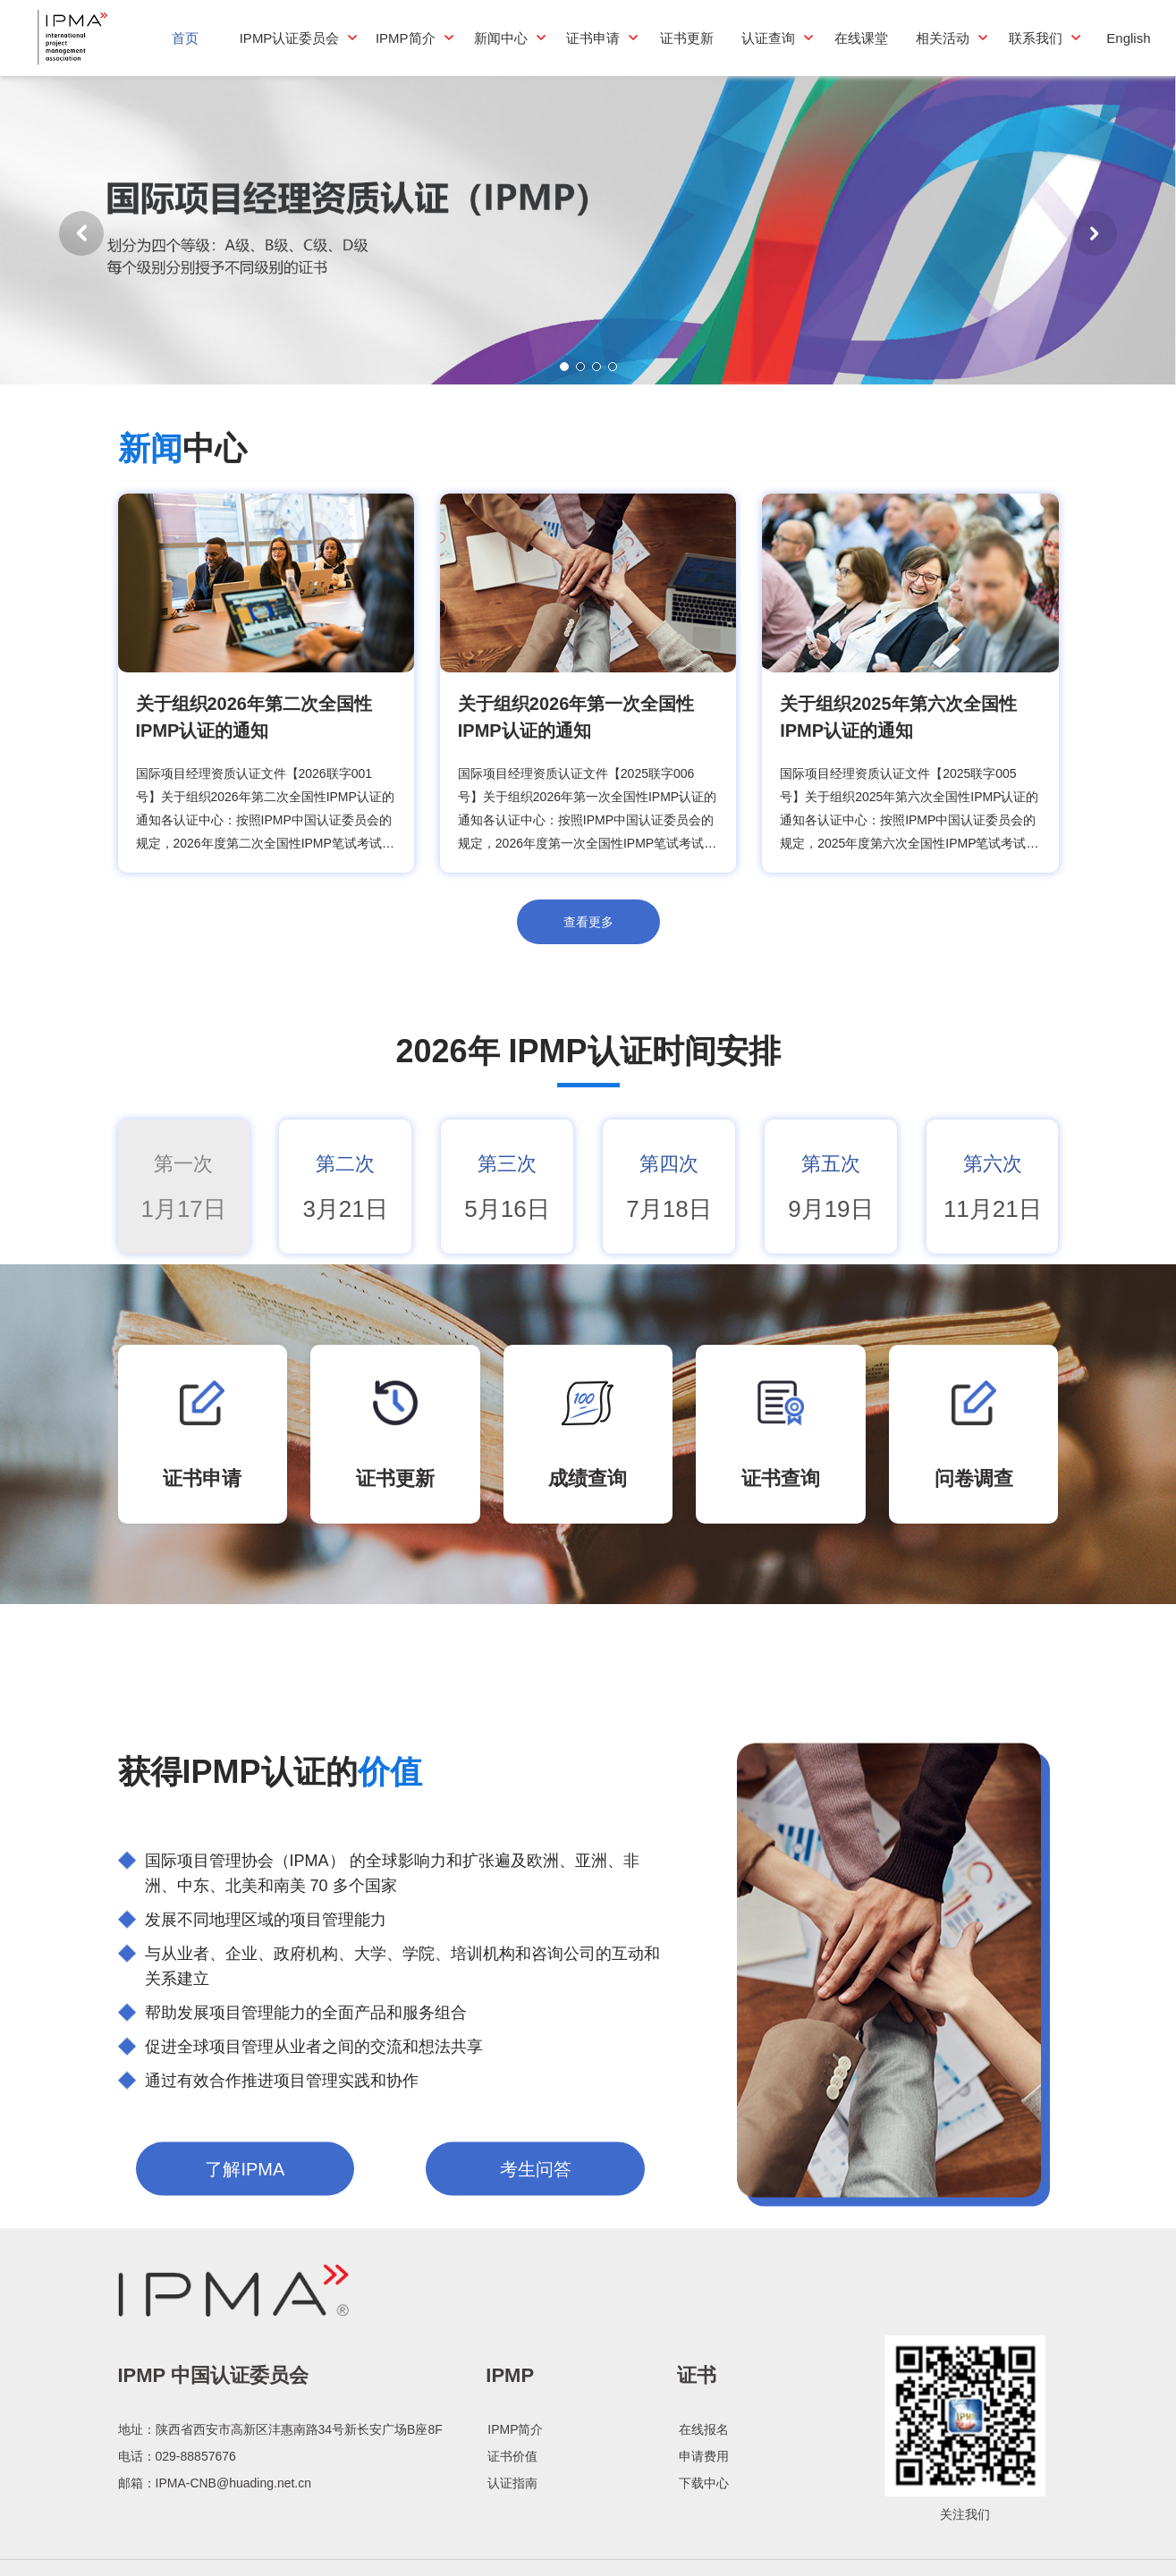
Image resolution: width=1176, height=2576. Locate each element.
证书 (696, 2513)
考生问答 (535, 2357)
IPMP (510, 2513)
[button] (1094, 237)
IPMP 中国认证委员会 (213, 2513)
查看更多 (588, 930)
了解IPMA (244, 2357)
